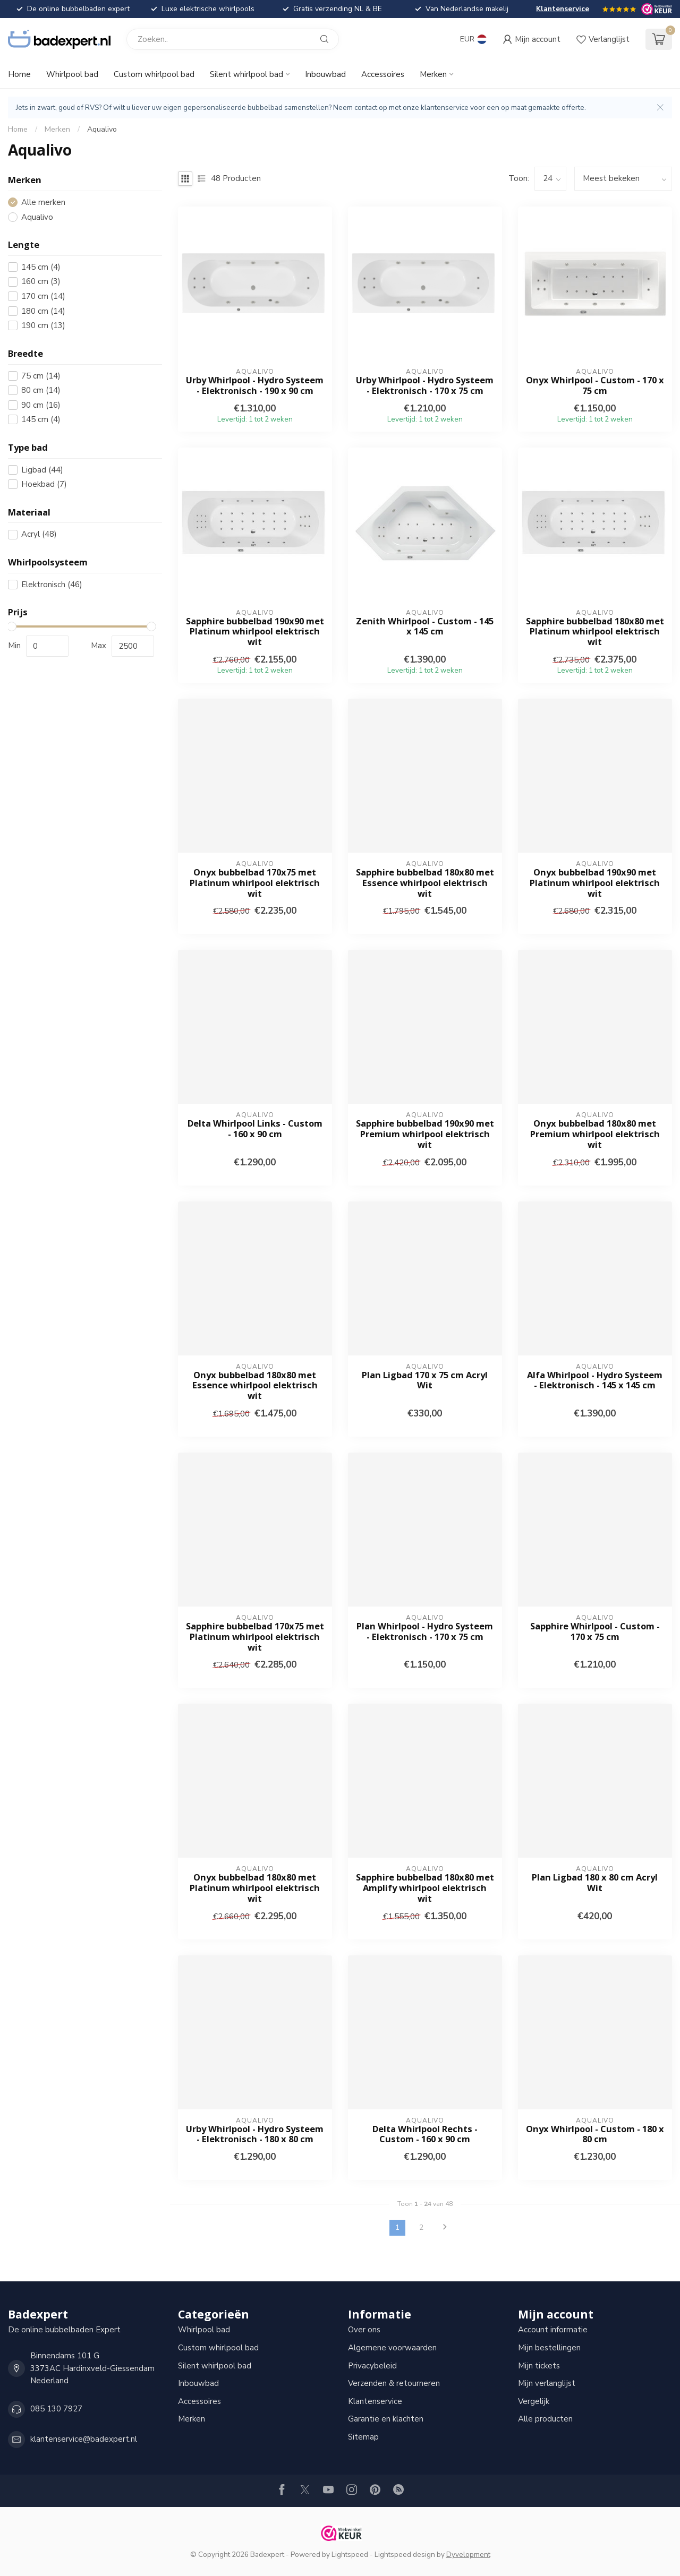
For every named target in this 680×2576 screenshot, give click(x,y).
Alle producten (545, 2419)
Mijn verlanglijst (546, 2383)
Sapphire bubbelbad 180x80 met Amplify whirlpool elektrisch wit (425, 1887)
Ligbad (42, 470)
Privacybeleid (372, 2365)
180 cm (43, 311)
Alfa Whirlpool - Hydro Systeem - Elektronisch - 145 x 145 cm (594, 1380)
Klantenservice (562, 9)
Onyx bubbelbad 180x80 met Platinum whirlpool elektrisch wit (255, 1887)
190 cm (43, 325)
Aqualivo (102, 129)
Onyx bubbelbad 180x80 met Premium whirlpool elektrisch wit (595, 1133)
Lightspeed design (405, 2554)
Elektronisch (51, 584)
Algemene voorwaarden (392, 2347)
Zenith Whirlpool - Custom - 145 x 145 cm (425, 626)
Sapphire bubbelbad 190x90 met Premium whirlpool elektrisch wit (425, 1133)
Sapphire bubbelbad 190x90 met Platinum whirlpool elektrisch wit (255, 631)
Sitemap (363, 2437)
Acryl (39, 534)
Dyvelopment (468, 2554)
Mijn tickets (539, 2365)
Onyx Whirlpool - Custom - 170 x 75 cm (595, 385)
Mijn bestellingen (549, 2347)
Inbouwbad (325, 74)
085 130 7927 (56, 2408)
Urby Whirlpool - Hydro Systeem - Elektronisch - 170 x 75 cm (425, 385)
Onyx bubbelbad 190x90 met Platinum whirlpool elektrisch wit (595, 882)
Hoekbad (44, 484)
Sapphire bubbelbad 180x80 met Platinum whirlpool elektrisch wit (595, 631)
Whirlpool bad (72, 74)
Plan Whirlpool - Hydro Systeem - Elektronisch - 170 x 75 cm (424, 1631)
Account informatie (553, 2329)
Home (19, 74)
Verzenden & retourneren (394, 2383)
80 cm (41, 390)
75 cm (41, 376)
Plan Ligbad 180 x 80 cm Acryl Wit (595, 1882)
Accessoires (382, 74)
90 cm (41, 405)
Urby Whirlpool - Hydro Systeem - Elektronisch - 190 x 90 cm (255, 385)
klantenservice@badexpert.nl (83, 2439)
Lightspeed (350, 2554)
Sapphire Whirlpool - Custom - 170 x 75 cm (595, 1631)
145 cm (41, 267)
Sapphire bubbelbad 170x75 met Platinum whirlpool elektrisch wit (255, 1636)
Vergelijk (533, 2401)
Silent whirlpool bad (246, 74)
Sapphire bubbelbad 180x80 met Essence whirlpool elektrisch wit (425, 882)
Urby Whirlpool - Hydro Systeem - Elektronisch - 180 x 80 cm (255, 2134)
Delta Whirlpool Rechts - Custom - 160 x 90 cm (425, 2134)
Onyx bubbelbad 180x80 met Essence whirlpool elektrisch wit (255, 1385)
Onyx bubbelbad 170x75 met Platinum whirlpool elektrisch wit (255, 882)
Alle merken (43, 202)
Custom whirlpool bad (154, 74)
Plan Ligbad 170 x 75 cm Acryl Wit (425, 1380)
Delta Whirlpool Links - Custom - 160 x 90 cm (255, 1128)
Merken (433, 74)
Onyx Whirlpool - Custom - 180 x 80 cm (595, 2134)
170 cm (43, 296)
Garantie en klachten (385, 2419)
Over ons (364, 2329)
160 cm (41, 281)
